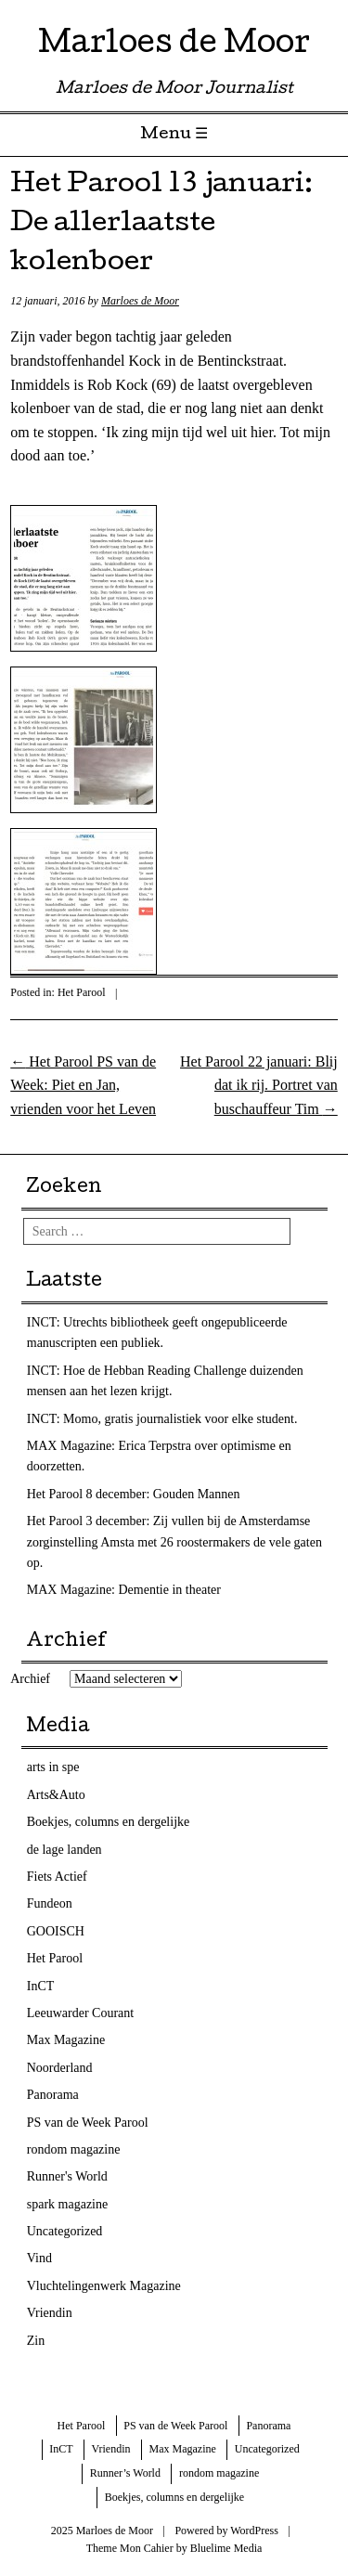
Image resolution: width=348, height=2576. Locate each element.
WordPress (254, 2530)
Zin (36, 2341)
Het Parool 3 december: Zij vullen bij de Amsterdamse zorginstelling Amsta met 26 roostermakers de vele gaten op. (174, 1542)
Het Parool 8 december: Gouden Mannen (133, 1494)
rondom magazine (74, 2149)
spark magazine (67, 2204)
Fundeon (49, 1903)
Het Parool (82, 992)
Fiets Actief (57, 1876)
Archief (30, 1679)
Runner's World (67, 2176)
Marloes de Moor (174, 46)
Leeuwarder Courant (80, 2013)
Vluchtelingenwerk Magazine (104, 2286)
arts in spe (53, 1767)
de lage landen (64, 1850)
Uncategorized (65, 2231)
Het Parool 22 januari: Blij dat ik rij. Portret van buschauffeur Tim (259, 1085)
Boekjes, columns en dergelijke (108, 1822)
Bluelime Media (226, 2548)
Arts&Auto (56, 1795)
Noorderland (60, 2068)
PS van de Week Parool (87, 2122)
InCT (41, 1986)
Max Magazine (66, 2040)
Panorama (53, 2095)
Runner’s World (125, 2472)
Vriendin (49, 2313)
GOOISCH (55, 1931)
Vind (39, 2258)
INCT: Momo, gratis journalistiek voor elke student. (162, 1419)
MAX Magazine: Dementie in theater (124, 1590)
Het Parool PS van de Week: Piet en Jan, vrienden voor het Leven (83, 1085)
